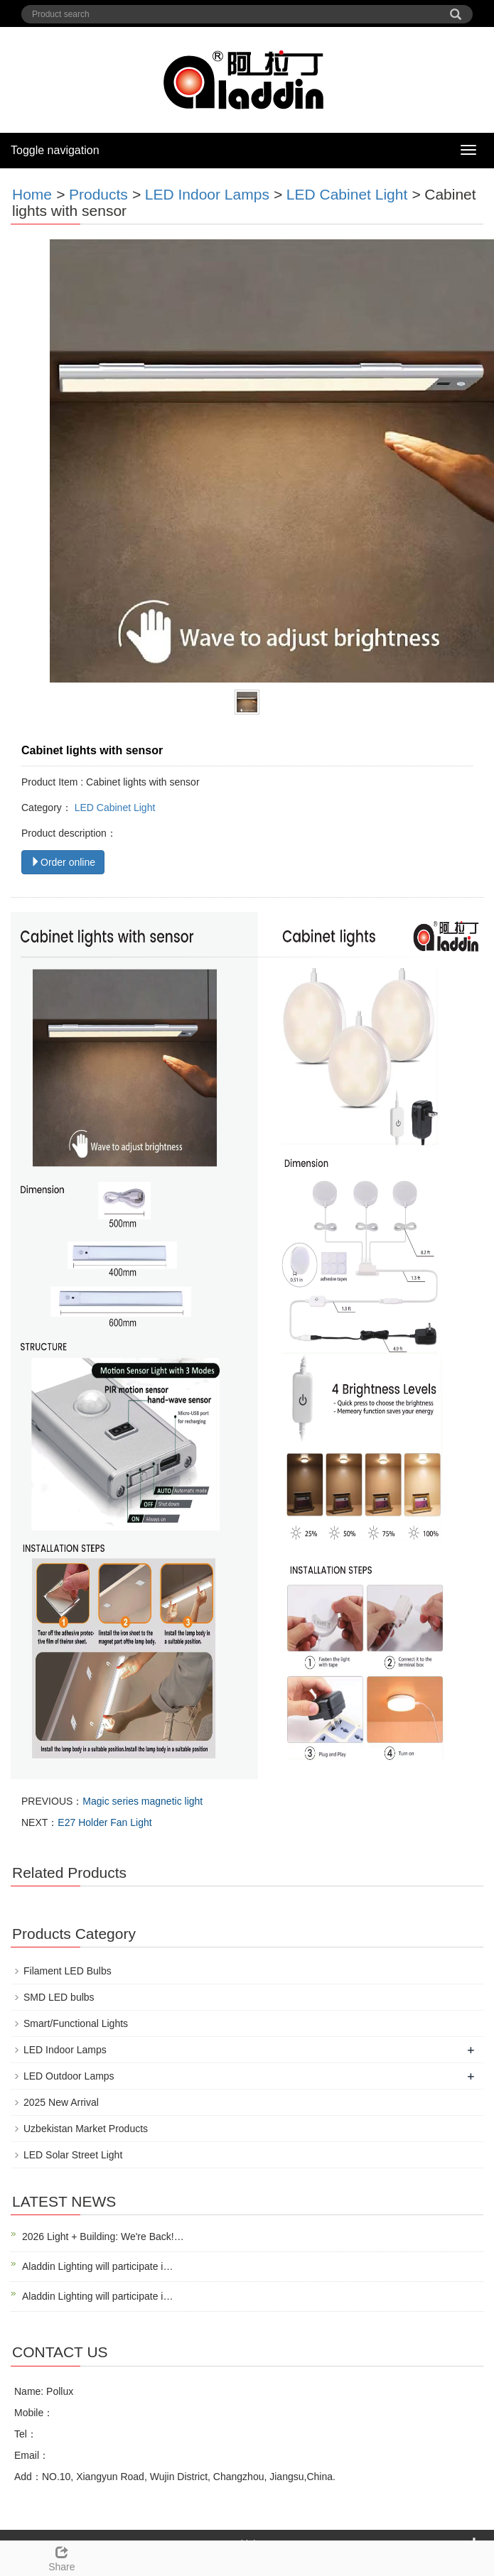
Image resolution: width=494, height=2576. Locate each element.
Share (62, 2556)
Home (32, 194)
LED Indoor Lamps (207, 194)
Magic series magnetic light (142, 1801)
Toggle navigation (55, 150)
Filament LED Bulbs (67, 1971)
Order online (63, 862)
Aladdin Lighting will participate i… (97, 2266)
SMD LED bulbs (59, 1997)
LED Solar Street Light (72, 2155)
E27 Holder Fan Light (104, 1822)
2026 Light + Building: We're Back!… (103, 2236)
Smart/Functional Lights (75, 2023)
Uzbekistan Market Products (85, 2128)
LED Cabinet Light (346, 194)
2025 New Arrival (61, 2102)
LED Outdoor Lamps (68, 2076)
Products (98, 194)
